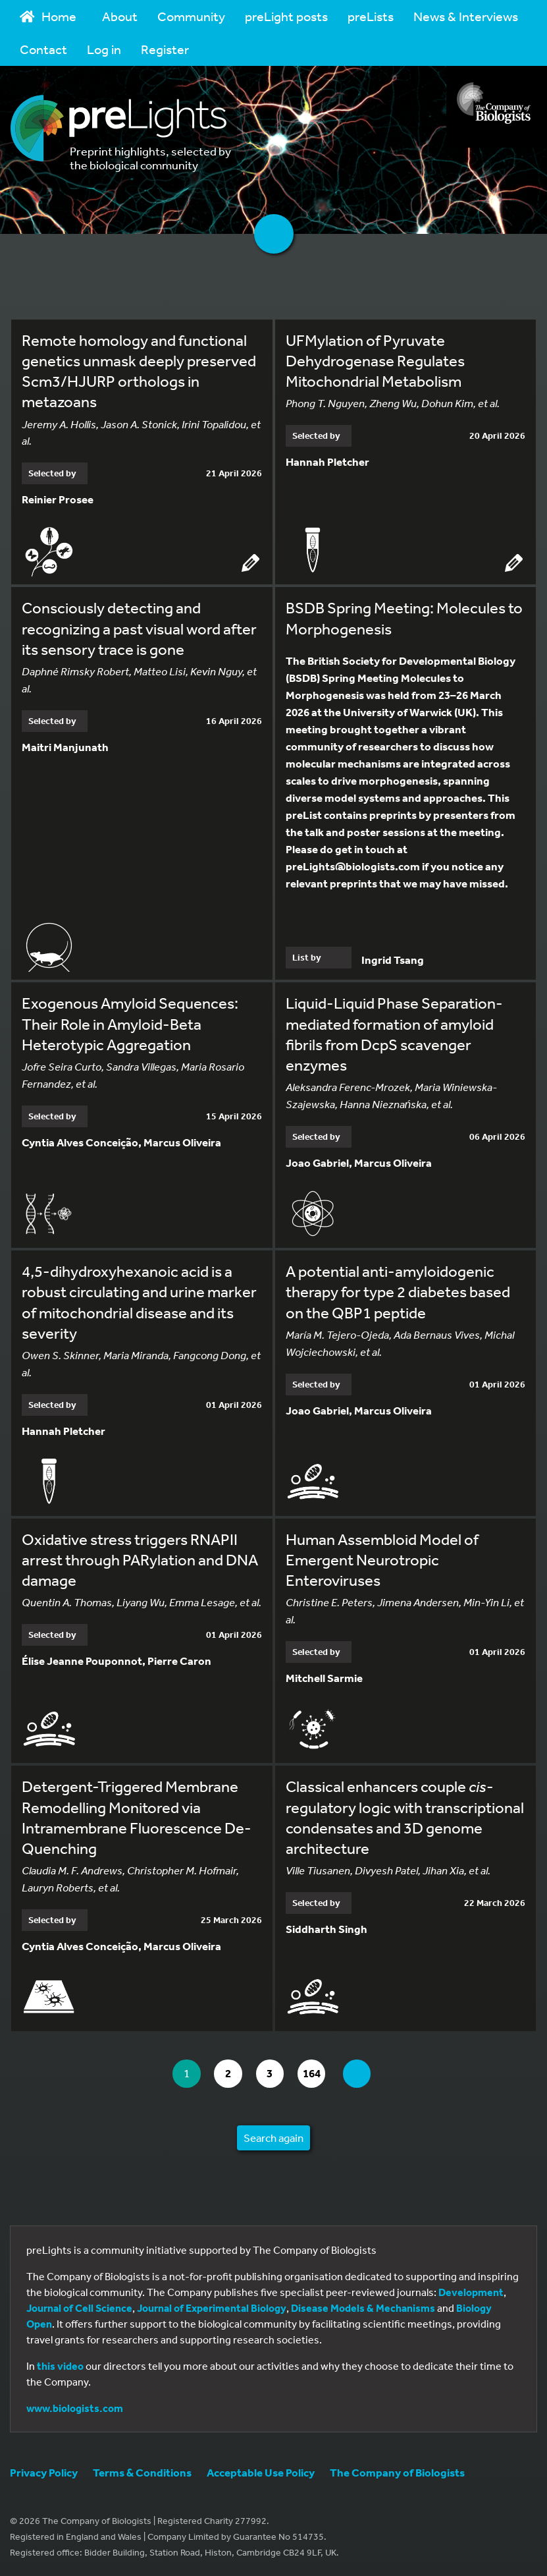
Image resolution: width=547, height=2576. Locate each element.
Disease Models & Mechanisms (363, 2307)
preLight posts (286, 16)
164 (319, 2073)
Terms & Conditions (142, 2472)
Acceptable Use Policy (261, 2472)
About (120, 16)
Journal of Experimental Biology (211, 2307)
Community (191, 16)
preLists (371, 16)
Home (48, 16)
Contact (43, 49)
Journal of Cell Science (79, 2307)
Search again (273, 2137)
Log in (104, 49)
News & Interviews (465, 16)
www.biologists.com (74, 2408)
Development (471, 2292)
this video (60, 2365)
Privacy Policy (44, 2472)
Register (165, 49)
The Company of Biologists (397, 2472)
